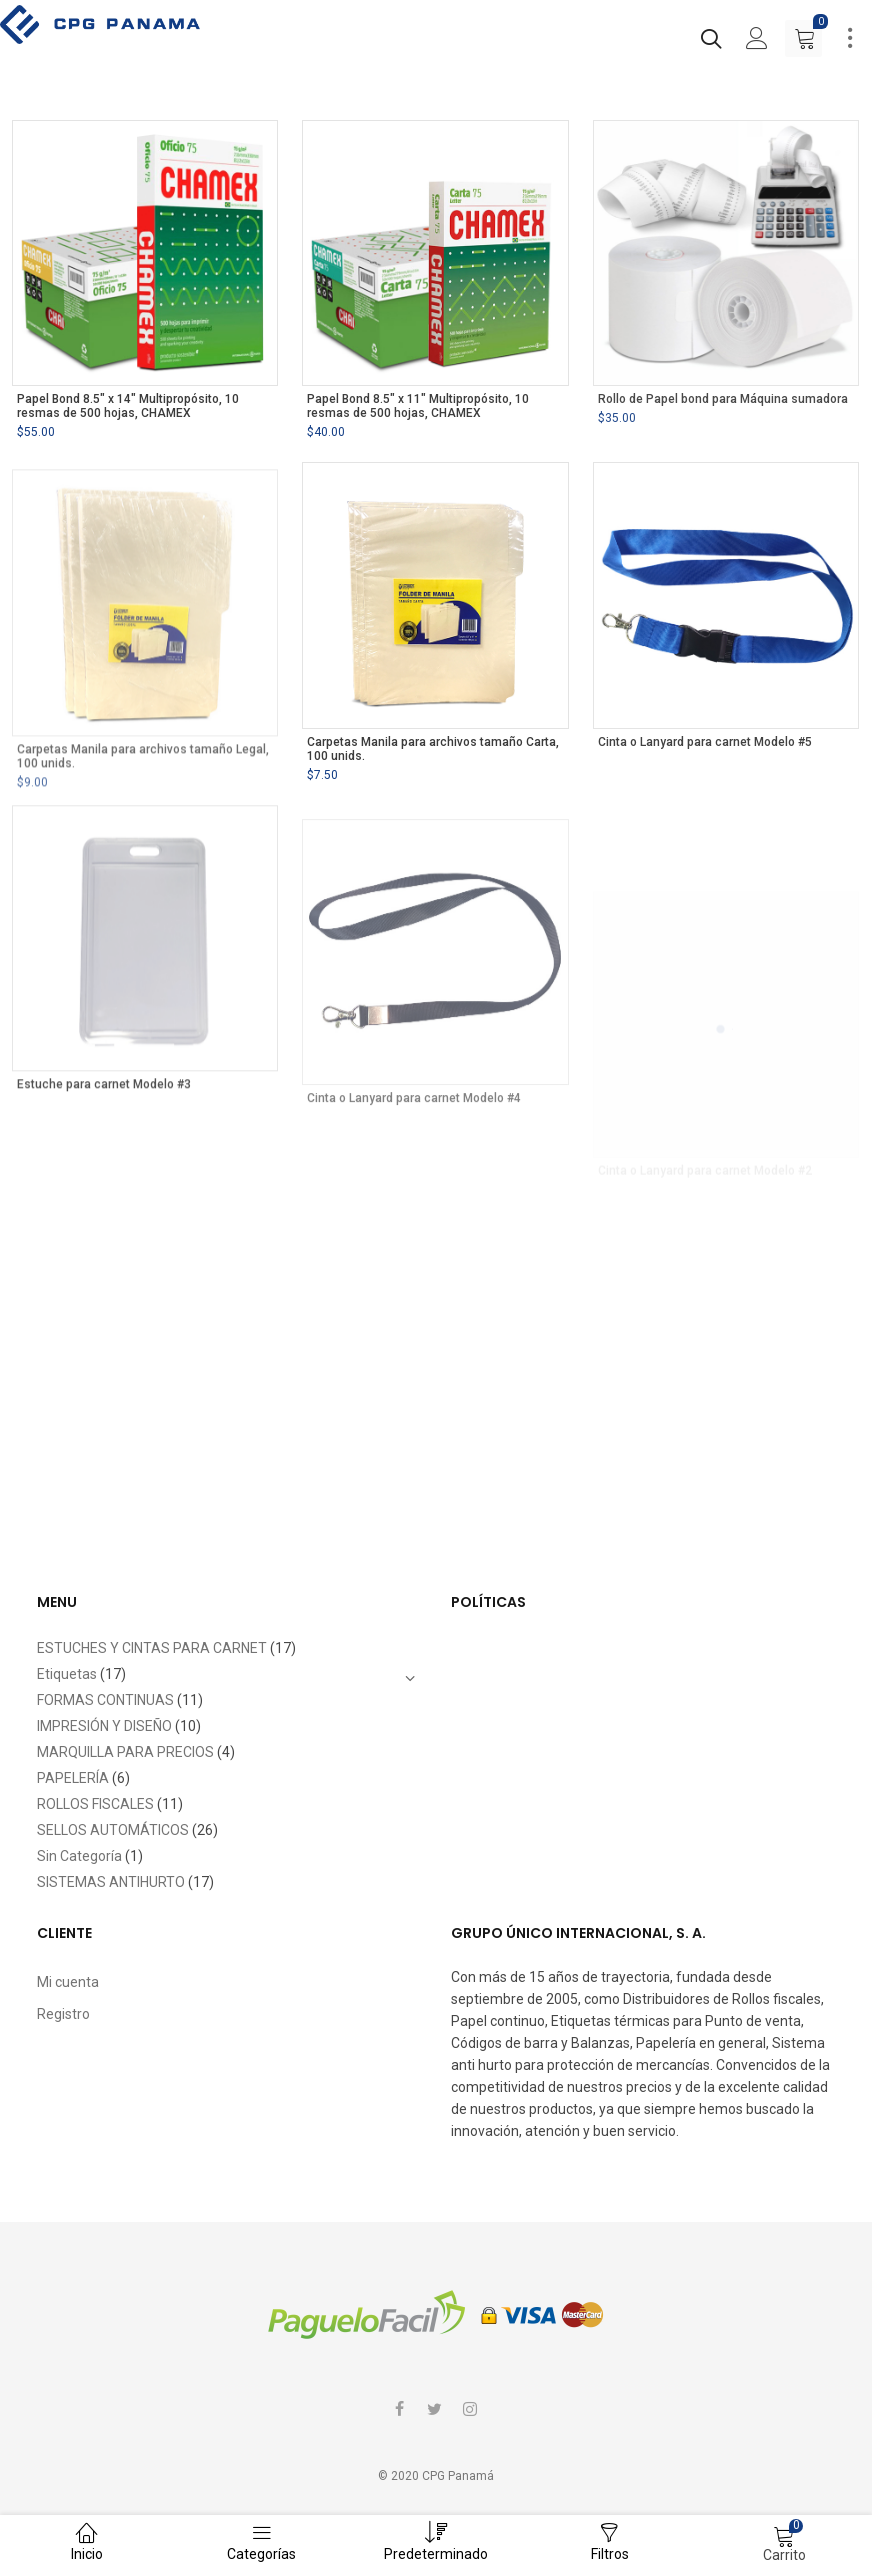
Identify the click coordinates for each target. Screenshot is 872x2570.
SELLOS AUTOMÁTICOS (113, 1830)
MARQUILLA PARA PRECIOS (125, 1752)
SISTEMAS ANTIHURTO (111, 1882)
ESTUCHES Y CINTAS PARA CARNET (152, 1648)
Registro (63, 2014)
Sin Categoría (79, 1856)
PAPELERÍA (73, 1778)
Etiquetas (67, 1674)
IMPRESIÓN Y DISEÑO (104, 1726)
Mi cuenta (68, 1982)
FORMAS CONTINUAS (105, 1700)
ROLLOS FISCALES (95, 1804)
